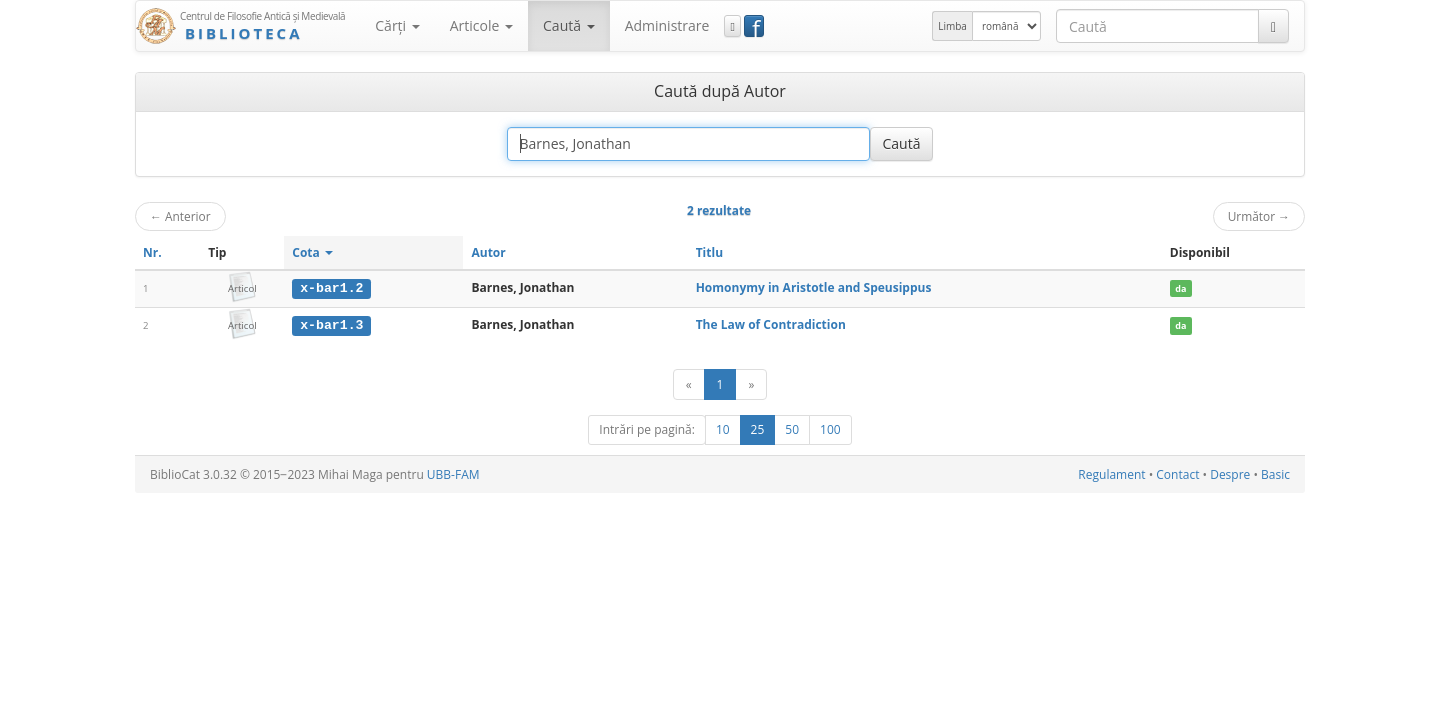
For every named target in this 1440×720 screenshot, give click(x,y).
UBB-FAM (453, 473)
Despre (1230, 473)
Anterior (180, 216)
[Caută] (1273, 26)
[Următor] (751, 383)
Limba (952, 26)
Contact (1177, 473)
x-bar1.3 (331, 325)
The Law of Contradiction (771, 324)
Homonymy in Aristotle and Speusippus (814, 287)
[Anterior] (689, 383)
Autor (488, 252)
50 (792, 428)
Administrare (667, 25)
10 (723, 428)
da (1180, 288)
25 (758, 428)
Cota (312, 252)
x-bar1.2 (331, 288)
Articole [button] (481, 25)
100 (830, 428)
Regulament (1111, 473)
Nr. (152, 252)
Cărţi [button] (397, 25)
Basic (1275, 473)
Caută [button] (569, 25)
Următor (1259, 216)
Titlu (709, 252)
